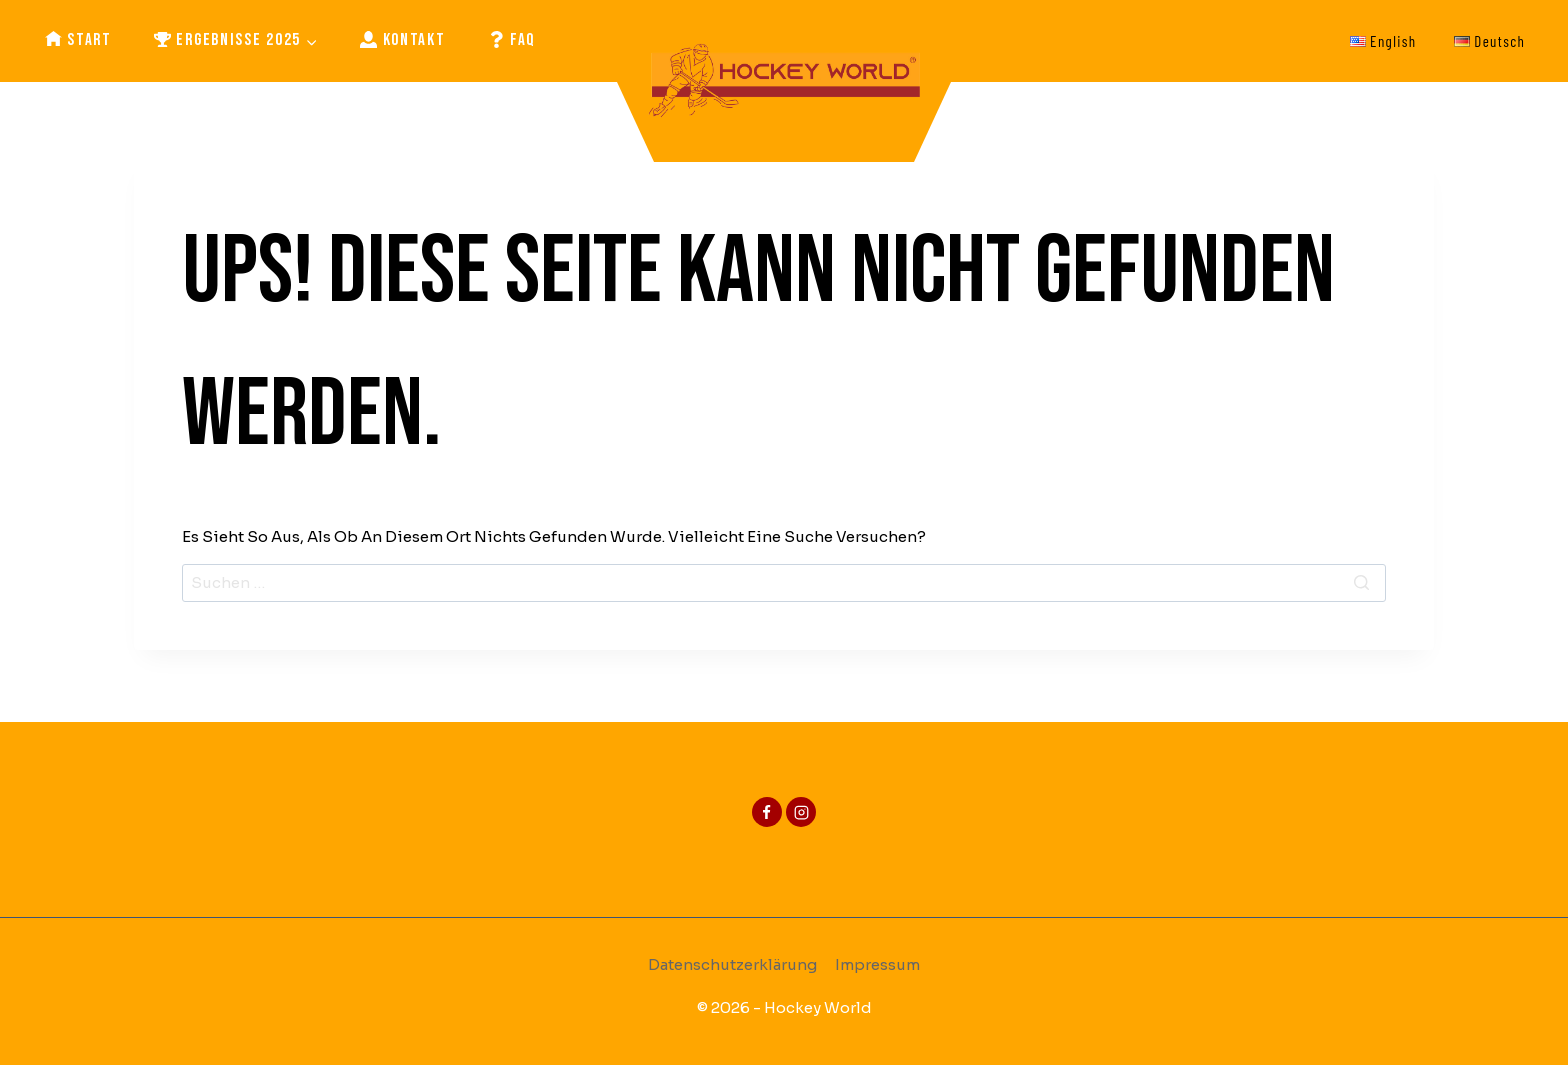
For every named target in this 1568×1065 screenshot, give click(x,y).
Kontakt (402, 40)
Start (78, 40)
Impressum (877, 964)
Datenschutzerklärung (732, 964)
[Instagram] (801, 812)
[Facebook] (767, 812)
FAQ (512, 40)
